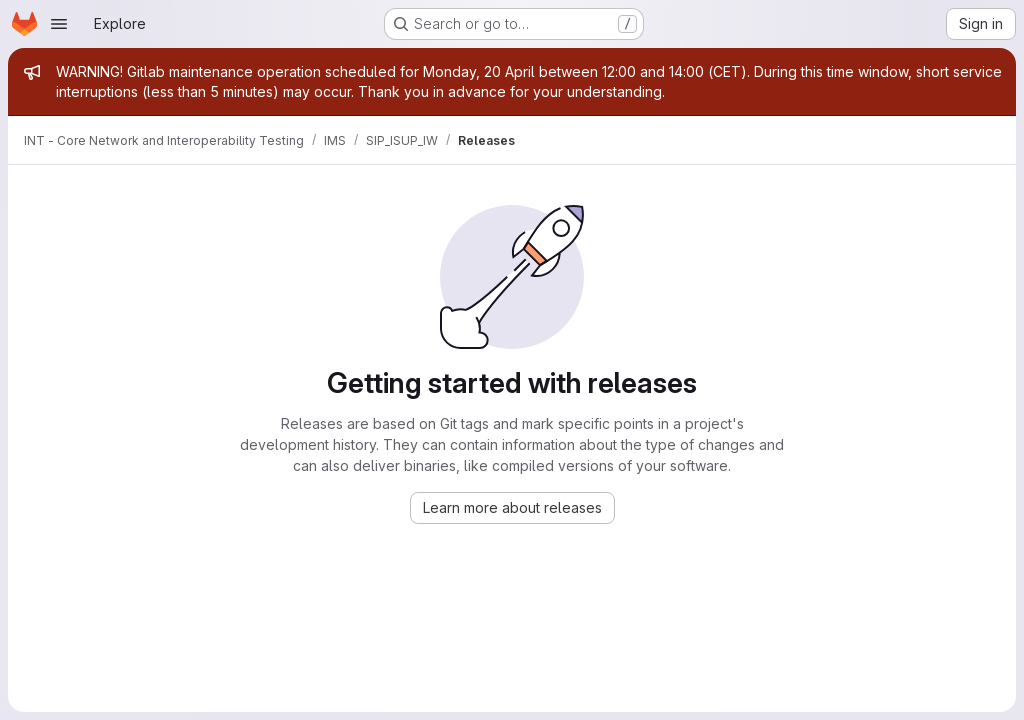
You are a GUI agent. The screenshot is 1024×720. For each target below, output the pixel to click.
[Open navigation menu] (59, 24)
